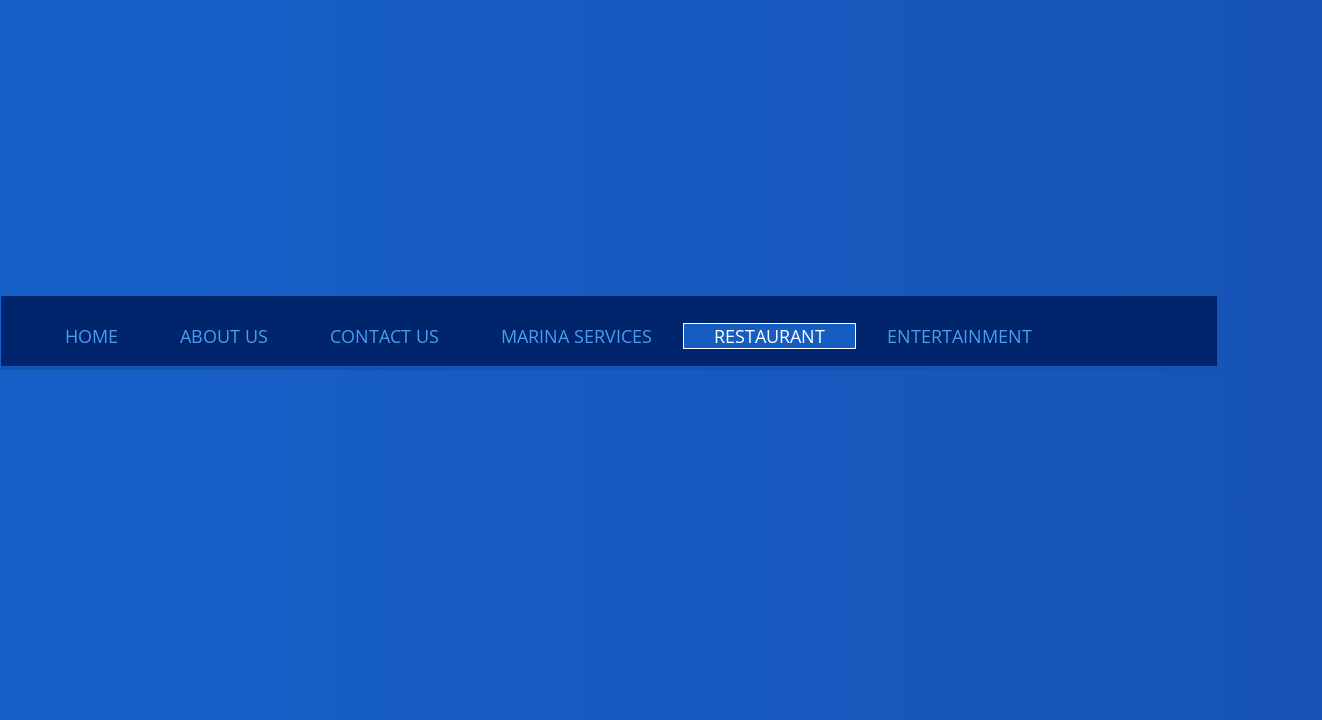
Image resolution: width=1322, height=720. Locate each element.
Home (91, 336)
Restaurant (769, 336)
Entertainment (959, 336)
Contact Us (384, 336)
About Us (224, 336)
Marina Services (576, 336)
